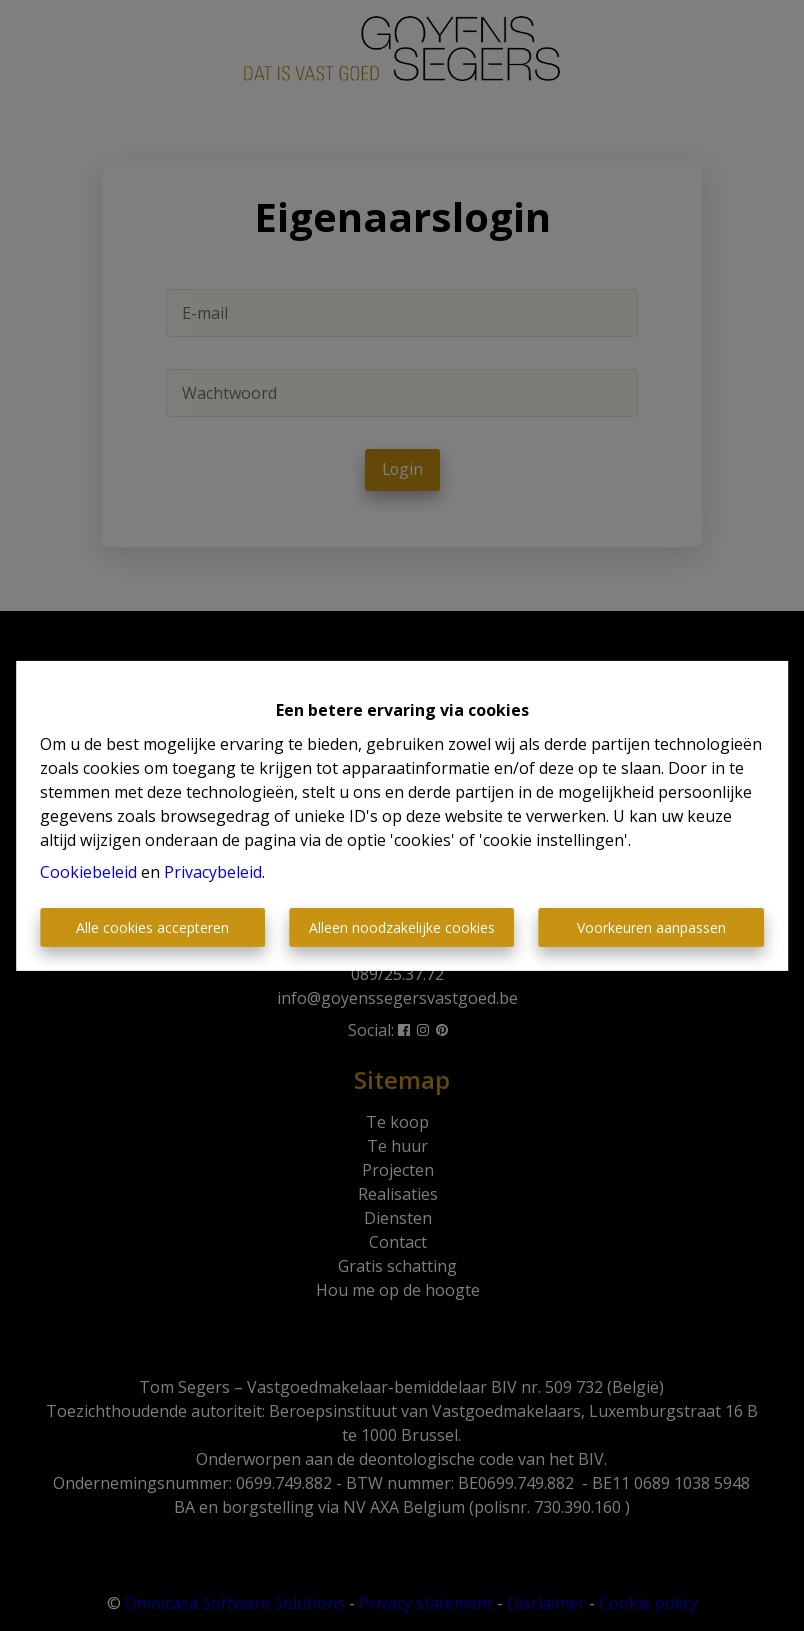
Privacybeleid (213, 872)
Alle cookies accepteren (152, 927)
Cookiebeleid (88, 872)
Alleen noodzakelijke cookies (402, 927)
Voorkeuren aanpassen (651, 927)
